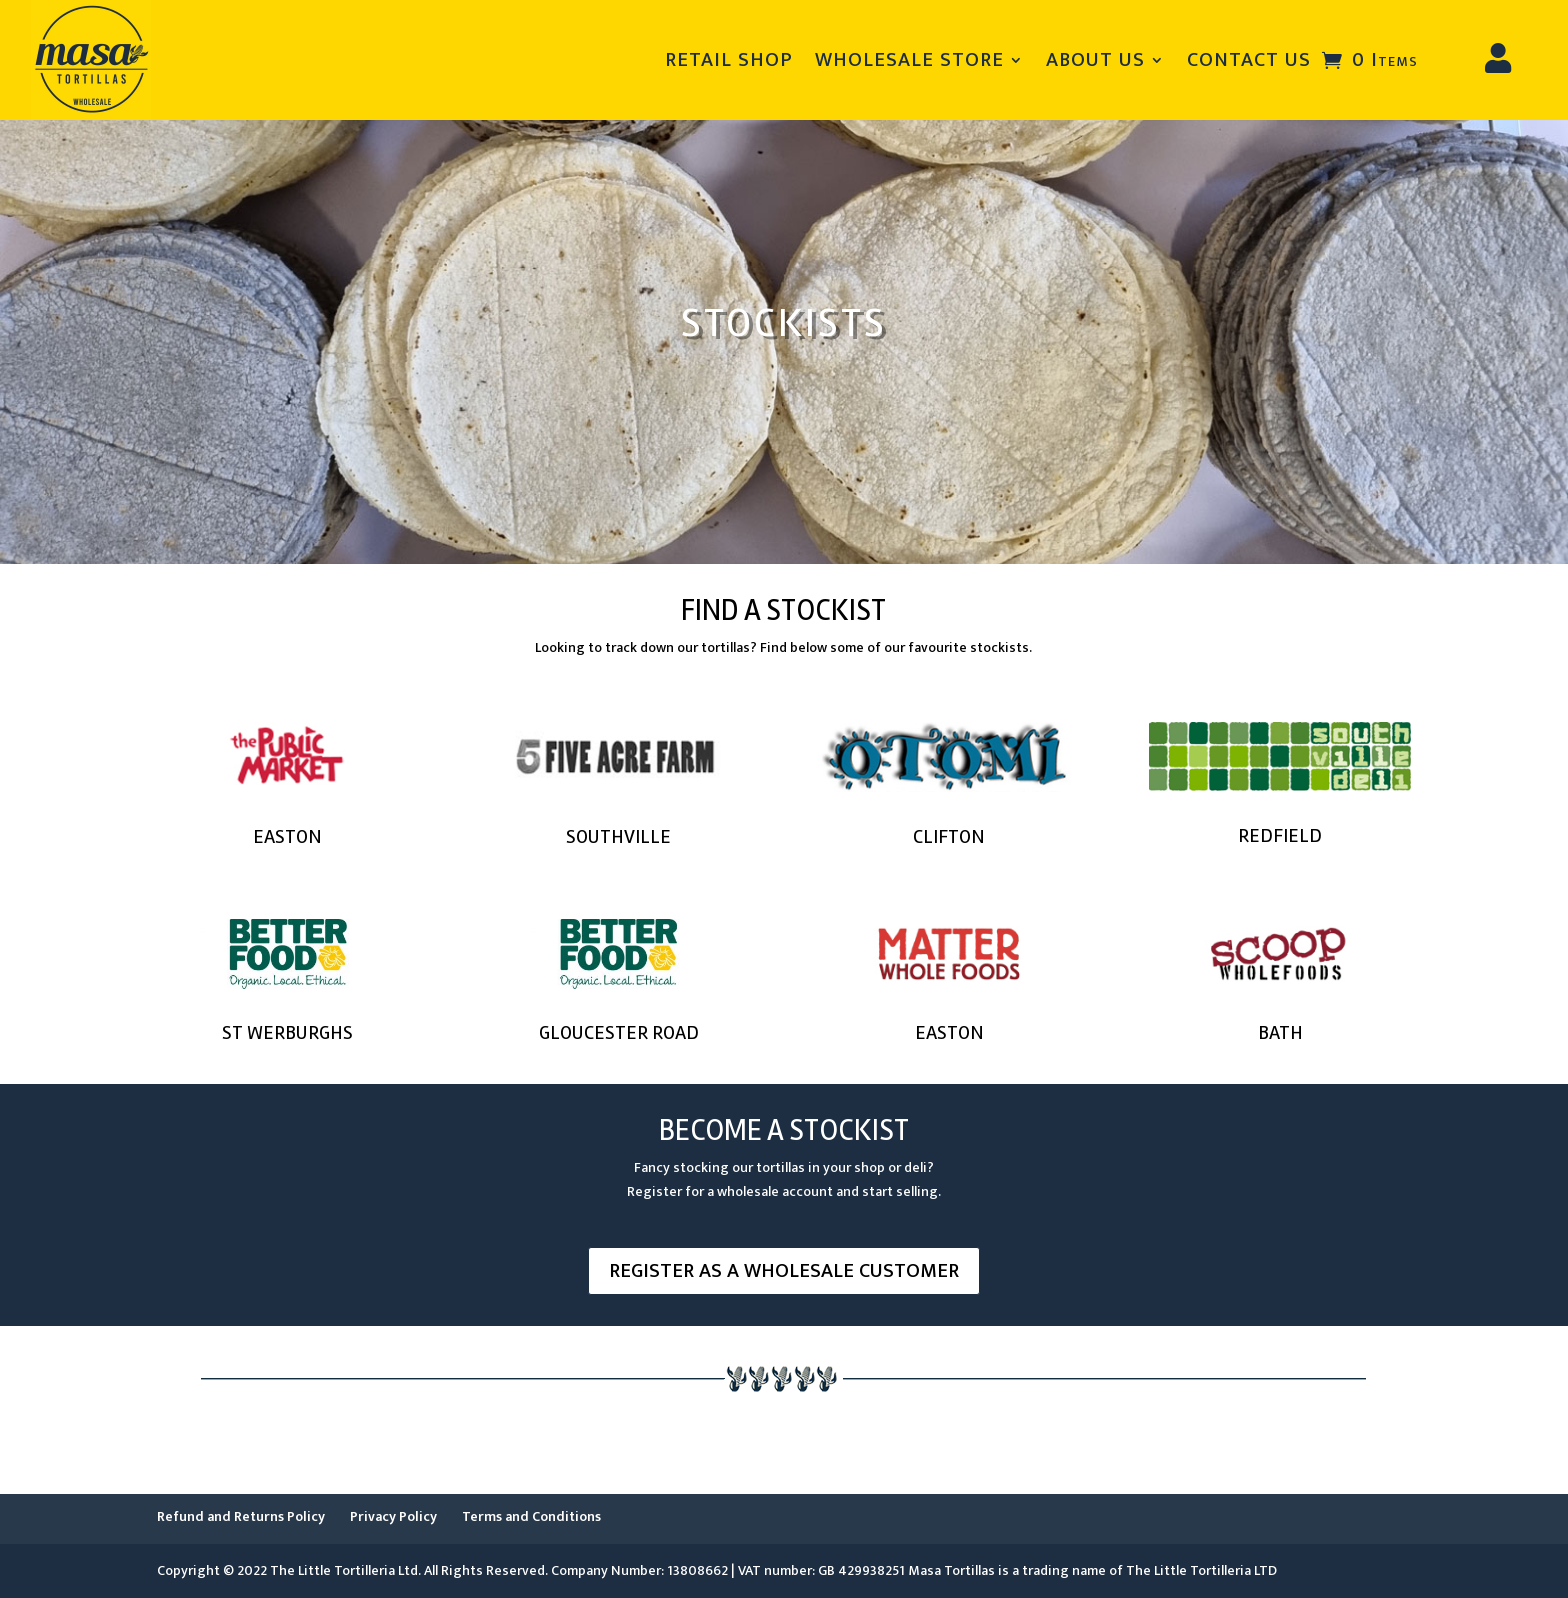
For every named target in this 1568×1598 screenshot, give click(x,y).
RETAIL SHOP (729, 60)
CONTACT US (1249, 60)
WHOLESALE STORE (909, 60)
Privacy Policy (393, 1516)
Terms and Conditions (531, 1516)
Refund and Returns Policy (241, 1516)
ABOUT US (1095, 60)
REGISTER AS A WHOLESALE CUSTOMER (784, 1271)
